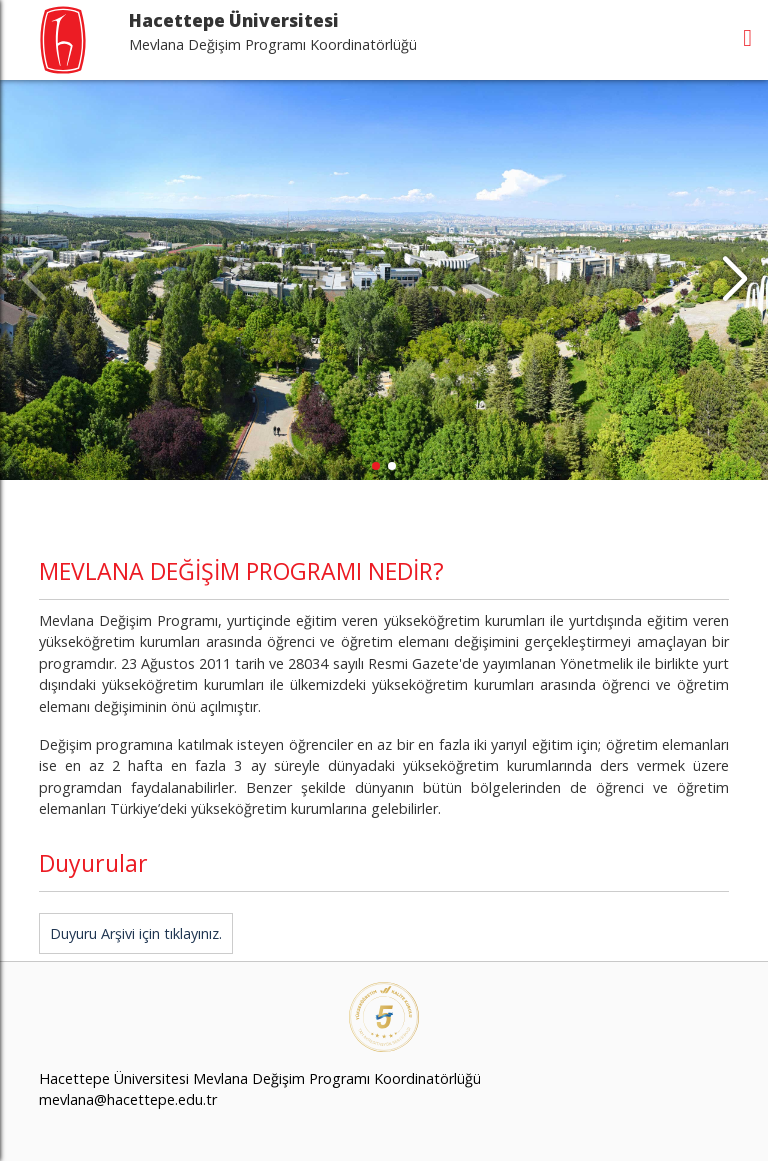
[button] (734, 280)
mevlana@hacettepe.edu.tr (128, 1099)
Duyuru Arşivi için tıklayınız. (136, 933)
